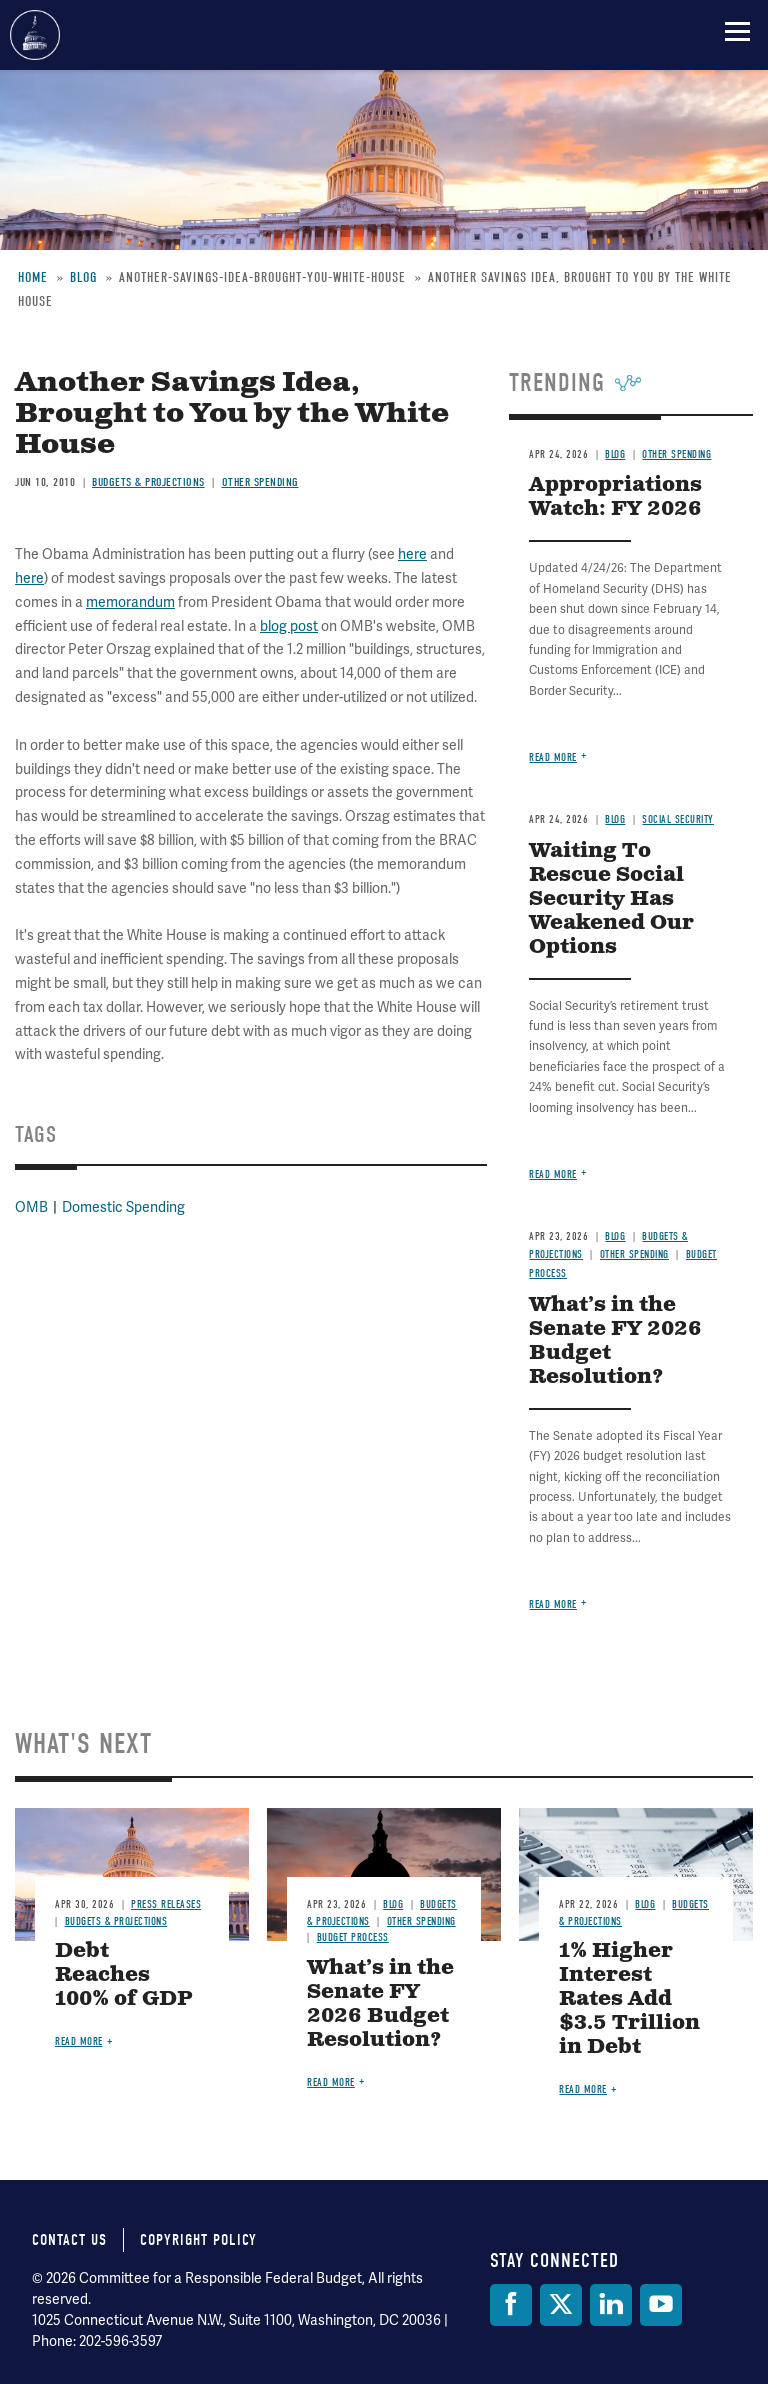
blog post (289, 626)
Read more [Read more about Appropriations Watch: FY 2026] (553, 757)
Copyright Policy (198, 2240)
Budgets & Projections (148, 482)
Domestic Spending (123, 1207)
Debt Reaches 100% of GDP (124, 1975)
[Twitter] (561, 2305)
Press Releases (166, 1904)
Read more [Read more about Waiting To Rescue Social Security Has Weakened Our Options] (553, 1174)
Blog (615, 454)
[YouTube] (661, 2305)
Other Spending (260, 482)
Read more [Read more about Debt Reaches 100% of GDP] (79, 2041)
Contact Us (69, 2240)
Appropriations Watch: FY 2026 (615, 497)
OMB (31, 1207)
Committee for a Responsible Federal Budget (35, 35)
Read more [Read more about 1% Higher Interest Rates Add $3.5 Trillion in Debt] (583, 2089)
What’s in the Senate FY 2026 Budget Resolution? (615, 1341)
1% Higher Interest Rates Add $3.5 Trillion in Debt (629, 1999)
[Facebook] (511, 2305)
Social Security (678, 819)
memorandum (130, 602)
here (412, 554)
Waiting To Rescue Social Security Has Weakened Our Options (611, 899)
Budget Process (353, 1937)
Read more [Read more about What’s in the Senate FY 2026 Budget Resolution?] (553, 1604)
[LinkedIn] (611, 2305)
